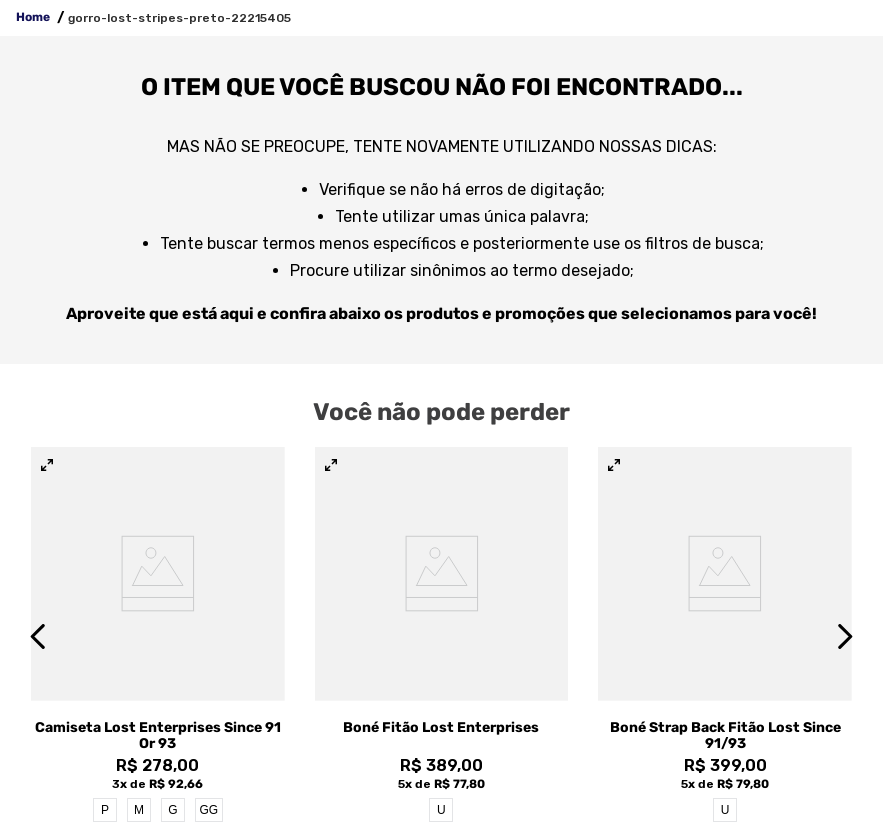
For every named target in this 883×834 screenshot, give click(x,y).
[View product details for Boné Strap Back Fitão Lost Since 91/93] (725, 636)
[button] (47, 466)
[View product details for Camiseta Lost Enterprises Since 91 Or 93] (158, 636)
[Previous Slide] (38, 636)
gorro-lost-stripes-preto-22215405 (179, 18)
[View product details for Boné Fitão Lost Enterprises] (442, 636)
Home (33, 17)
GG (208, 810)
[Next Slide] (844, 636)
